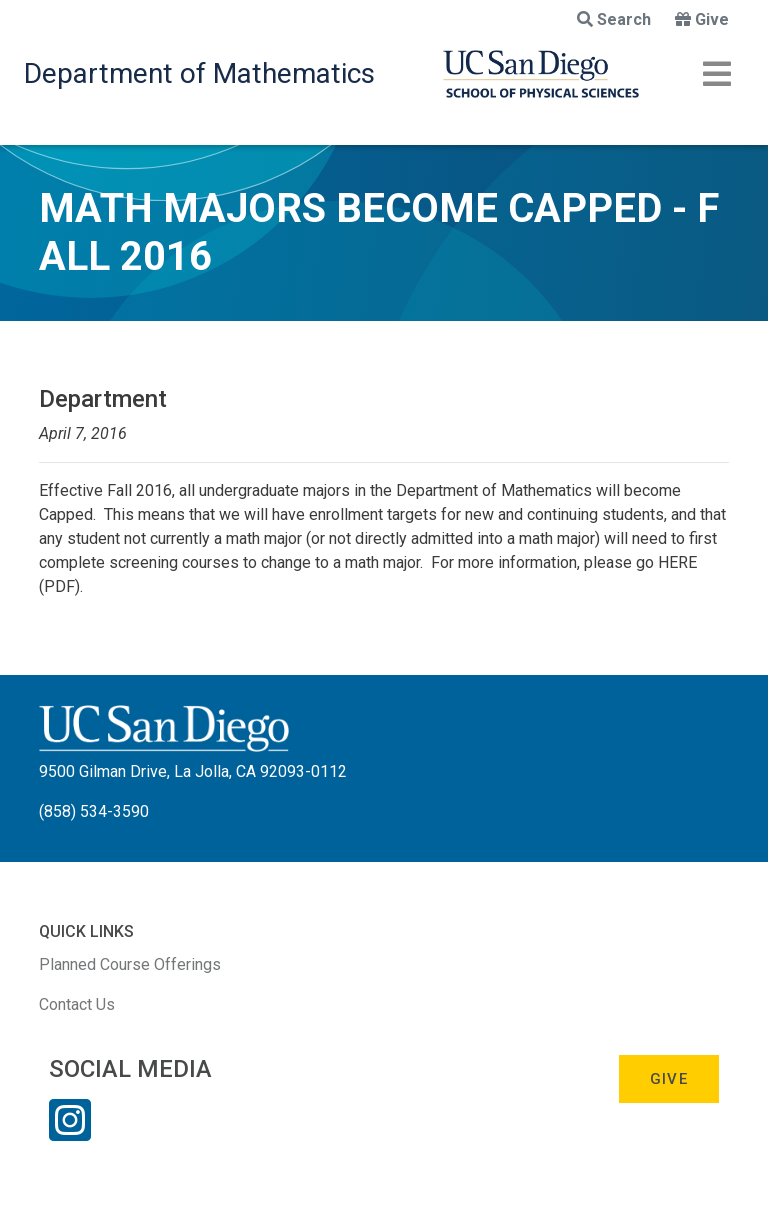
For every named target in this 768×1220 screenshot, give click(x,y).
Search (614, 19)
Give (702, 19)
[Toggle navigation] (717, 74)
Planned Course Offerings (130, 964)
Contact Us (77, 1004)
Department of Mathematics (199, 73)
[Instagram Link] (70, 1133)
